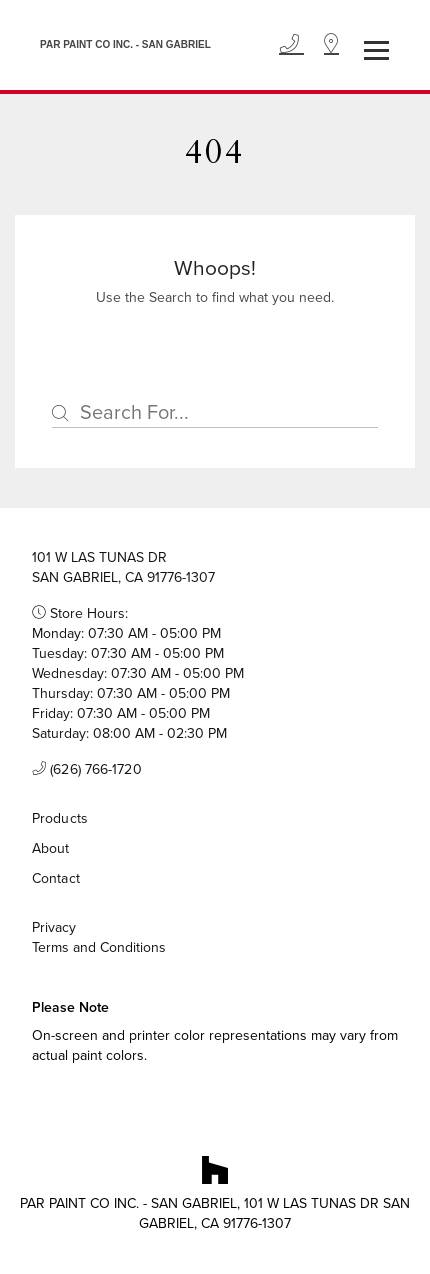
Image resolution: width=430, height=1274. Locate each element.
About (51, 848)
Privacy (54, 928)
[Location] (331, 45)
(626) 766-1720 (87, 770)
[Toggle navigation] (376, 50)
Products (60, 818)
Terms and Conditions (99, 948)
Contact (56, 878)
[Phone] (291, 45)
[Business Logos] (120, 45)
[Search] (215, 413)
